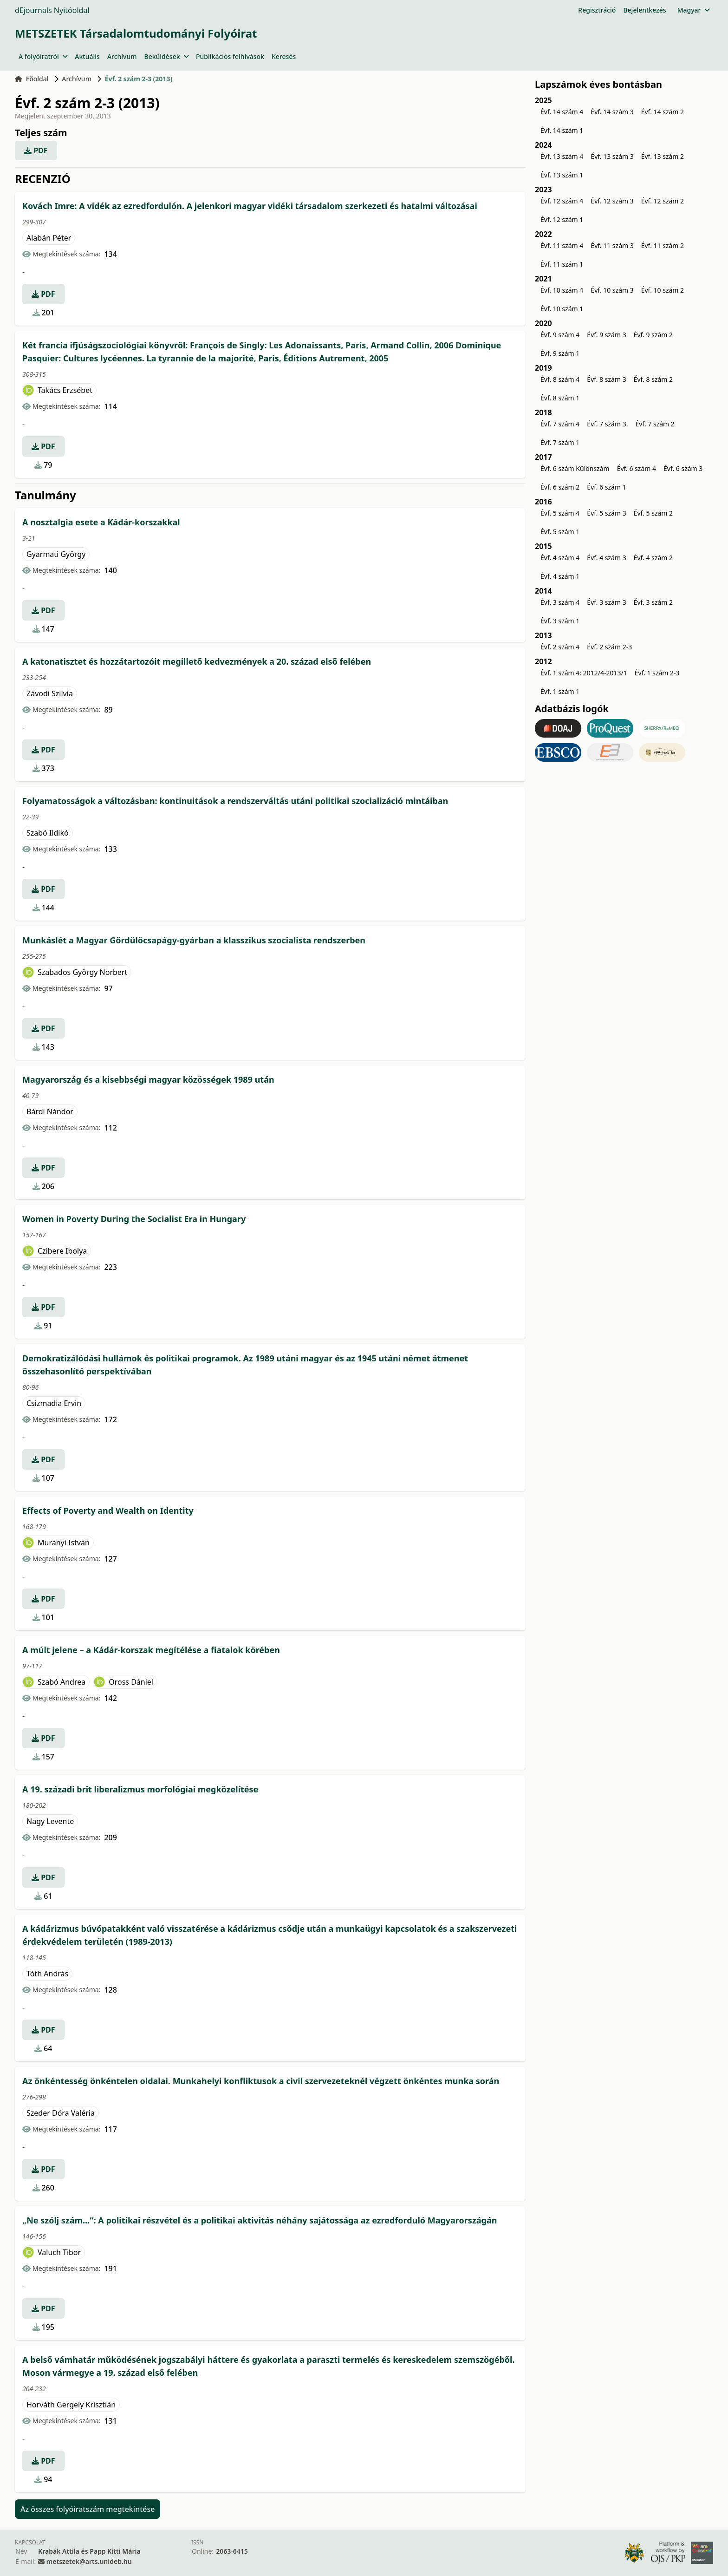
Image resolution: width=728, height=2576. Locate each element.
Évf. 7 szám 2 (654, 423)
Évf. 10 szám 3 (612, 290)
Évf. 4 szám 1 (559, 576)
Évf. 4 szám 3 (606, 557)
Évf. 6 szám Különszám (575, 468)
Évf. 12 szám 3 (612, 200)
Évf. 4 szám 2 (653, 557)
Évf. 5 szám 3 (606, 513)
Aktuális (87, 56)
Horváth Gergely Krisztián (71, 2404)
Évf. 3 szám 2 (653, 602)
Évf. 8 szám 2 (653, 379)
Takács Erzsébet (65, 390)
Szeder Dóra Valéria (60, 2113)
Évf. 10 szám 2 (662, 290)
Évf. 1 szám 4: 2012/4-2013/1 (583, 672)
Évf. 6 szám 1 (606, 487)
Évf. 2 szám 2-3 (609, 646)
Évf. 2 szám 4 (559, 646)
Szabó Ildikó (47, 833)
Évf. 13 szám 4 (561, 156)
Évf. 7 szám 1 (559, 442)
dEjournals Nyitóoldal (52, 10)
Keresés (284, 56)
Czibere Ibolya (62, 1251)
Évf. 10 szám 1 (561, 308)
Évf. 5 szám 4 (559, 513)
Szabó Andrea (61, 1682)
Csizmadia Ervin (53, 1403)
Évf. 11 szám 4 (561, 245)
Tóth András (47, 1973)
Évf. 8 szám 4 (559, 379)
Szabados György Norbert (82, 972)
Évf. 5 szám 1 (559, 531)
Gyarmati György (55, 554)
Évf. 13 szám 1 (561, 174)
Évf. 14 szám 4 (561, 111)
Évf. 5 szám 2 (653, 513)
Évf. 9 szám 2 (653, 334)
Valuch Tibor (59, 2252)
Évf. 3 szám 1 (559, 620)
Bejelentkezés (644, 10)
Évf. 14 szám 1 (561, 130)
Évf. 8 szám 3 (606, 379)
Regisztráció (597, 10)
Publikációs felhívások (230, 56)
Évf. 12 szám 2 (662, 200)
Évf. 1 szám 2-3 (657, 672)
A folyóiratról (43, 56)
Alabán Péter (48, 238)
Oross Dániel (131, 1682)
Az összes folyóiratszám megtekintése (87, 2509)
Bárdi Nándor (49, 1111)
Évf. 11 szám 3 (612, 245)
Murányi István (64, 1542)
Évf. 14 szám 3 (612, 111)
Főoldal (32, 78)
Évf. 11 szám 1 (561, 264)
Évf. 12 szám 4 (561, 200)
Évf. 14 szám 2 (662, 111)
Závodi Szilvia (49, 693)
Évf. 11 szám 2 (662, 245)
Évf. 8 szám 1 (559, 397)
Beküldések (166, 56)
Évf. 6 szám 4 (636, 468)
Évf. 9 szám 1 (559, 353)
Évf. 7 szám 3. (607, 423)
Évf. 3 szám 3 (606, 602)
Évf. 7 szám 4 (559, 423)
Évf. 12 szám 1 (561, 219)
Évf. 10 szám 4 (561, 290)
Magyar (693, 10)
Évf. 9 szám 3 (606, 334)
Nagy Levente (50, 1821)
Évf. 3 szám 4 (559, 602)
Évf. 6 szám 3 (682, 468)
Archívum (122, 56)
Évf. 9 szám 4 (559, 334)
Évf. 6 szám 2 (559, 487)
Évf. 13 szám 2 (662, 156)
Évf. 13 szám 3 (612, 156)
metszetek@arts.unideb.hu (89, 2561)
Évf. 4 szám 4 (559, 557)
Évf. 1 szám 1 (559, 691)
